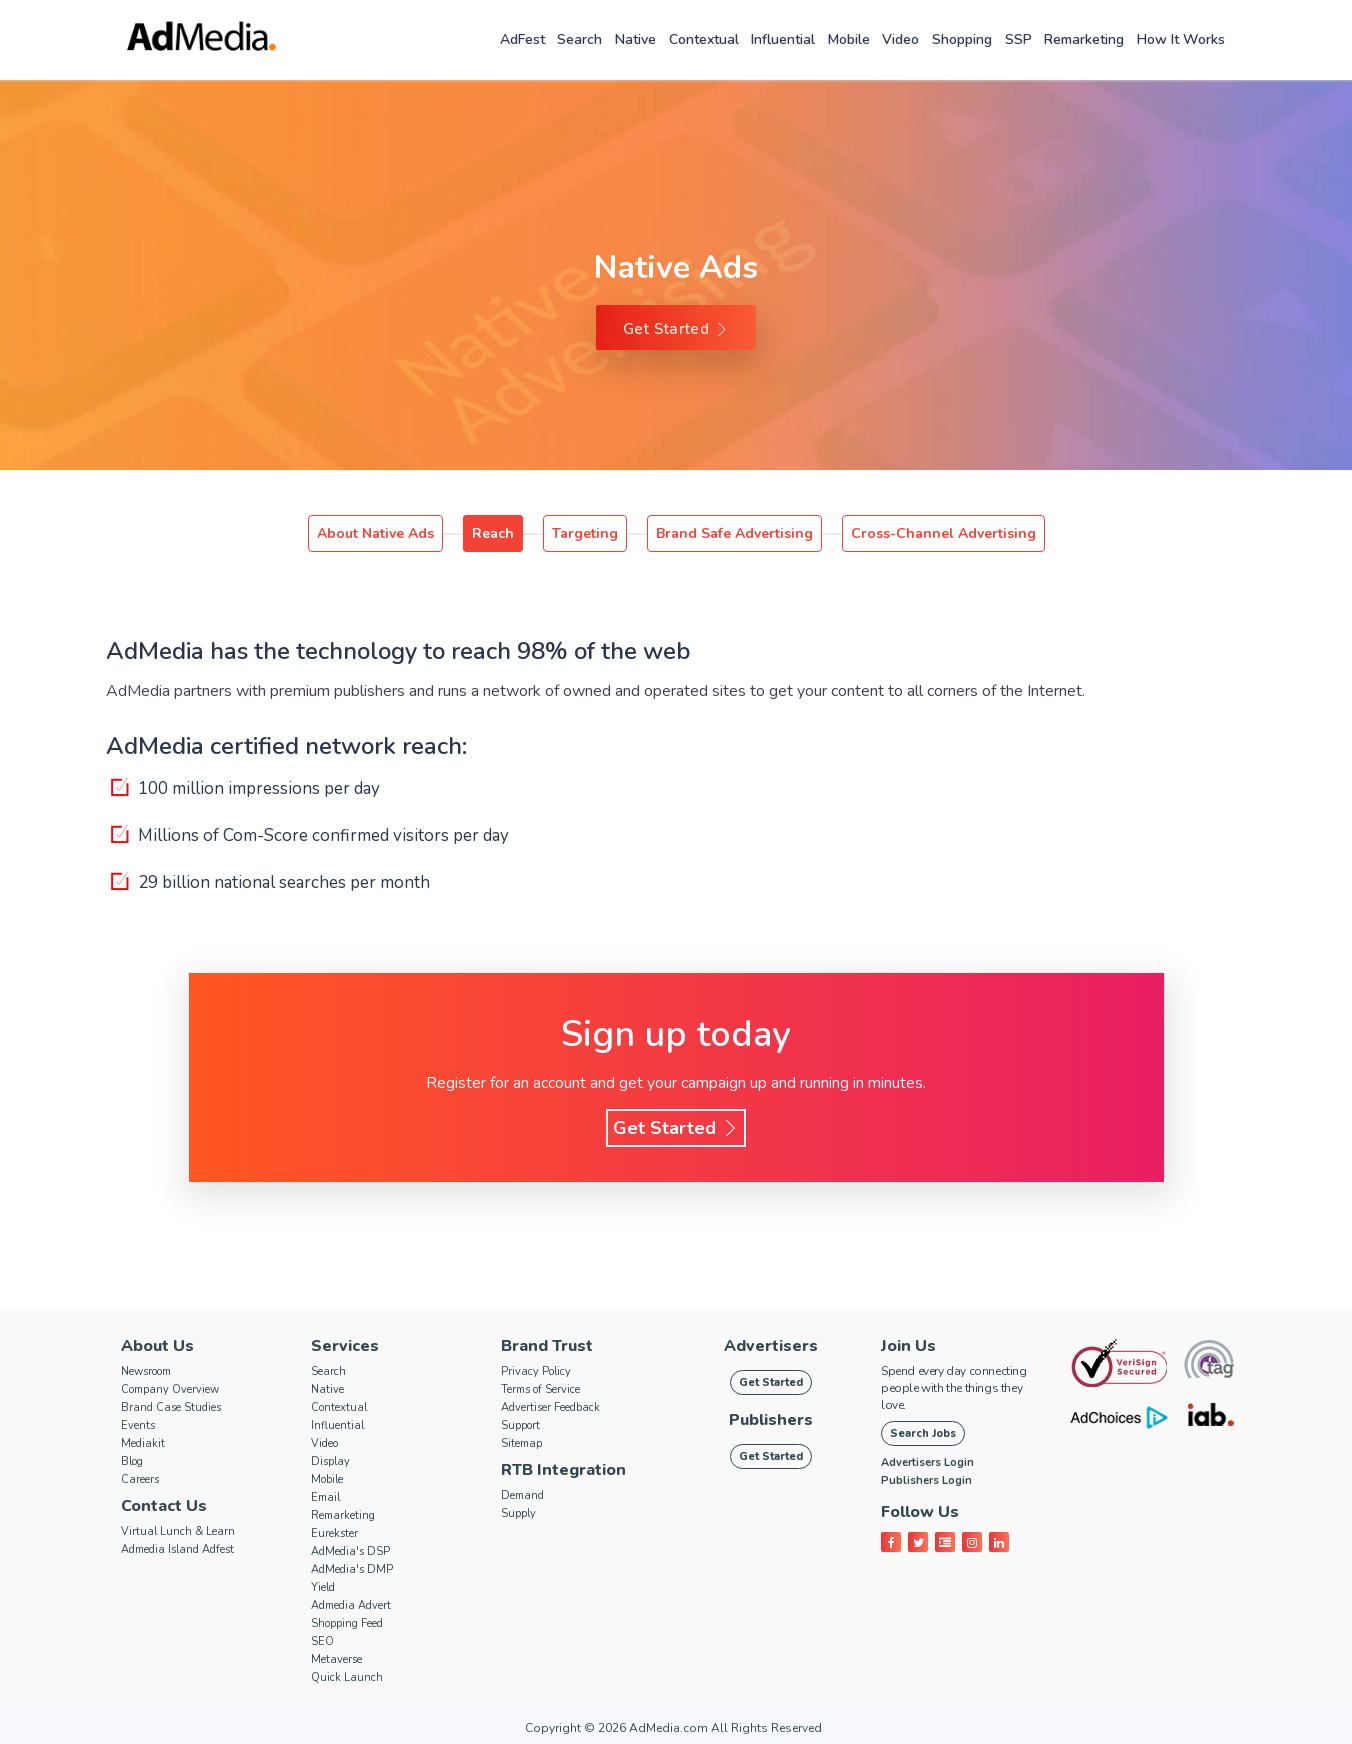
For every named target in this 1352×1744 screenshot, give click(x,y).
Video (900, 39)
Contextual (704, 39)
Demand (522, 1495)
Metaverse (336, 1659)
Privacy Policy (536, 1371)
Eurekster (334, 1533)
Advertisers (771, 1346)
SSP (1018, 39)
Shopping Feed (347, 1623)
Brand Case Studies (171, 1407)
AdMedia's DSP (350, 1551)
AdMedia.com (668, 1728)
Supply (518, 1513)
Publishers (771, 1420)
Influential (783, 39)
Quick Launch (347, 1677)
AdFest (522, 39)
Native (635, 39)
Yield (323, 1587)
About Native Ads (375, 533)
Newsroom (146, 1371)
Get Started (676, 329)
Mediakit (143, 1443)
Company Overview (170, 1389)
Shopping (962, 39)
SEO (322, 1641)
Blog (132, 1461)
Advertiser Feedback (550, 1407)
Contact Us (164, 1506)
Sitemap (521, 1443)
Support (520, 1425)
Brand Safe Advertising (734, 533)
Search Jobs (923, 1433)
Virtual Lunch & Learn (178, 1531)
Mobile (849, 39)
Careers (140, 1479)
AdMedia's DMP (352, 1569)
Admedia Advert (351, 1605)
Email (325, 1497)
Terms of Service (540, 1389)
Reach (493, 533)
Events (138, 1425)
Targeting (585, 533)
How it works (1181, 39)
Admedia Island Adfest (177, 1549)
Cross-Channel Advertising (943, 533)
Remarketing (1084, 39)
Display (330, 1461)
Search (579, 39)
